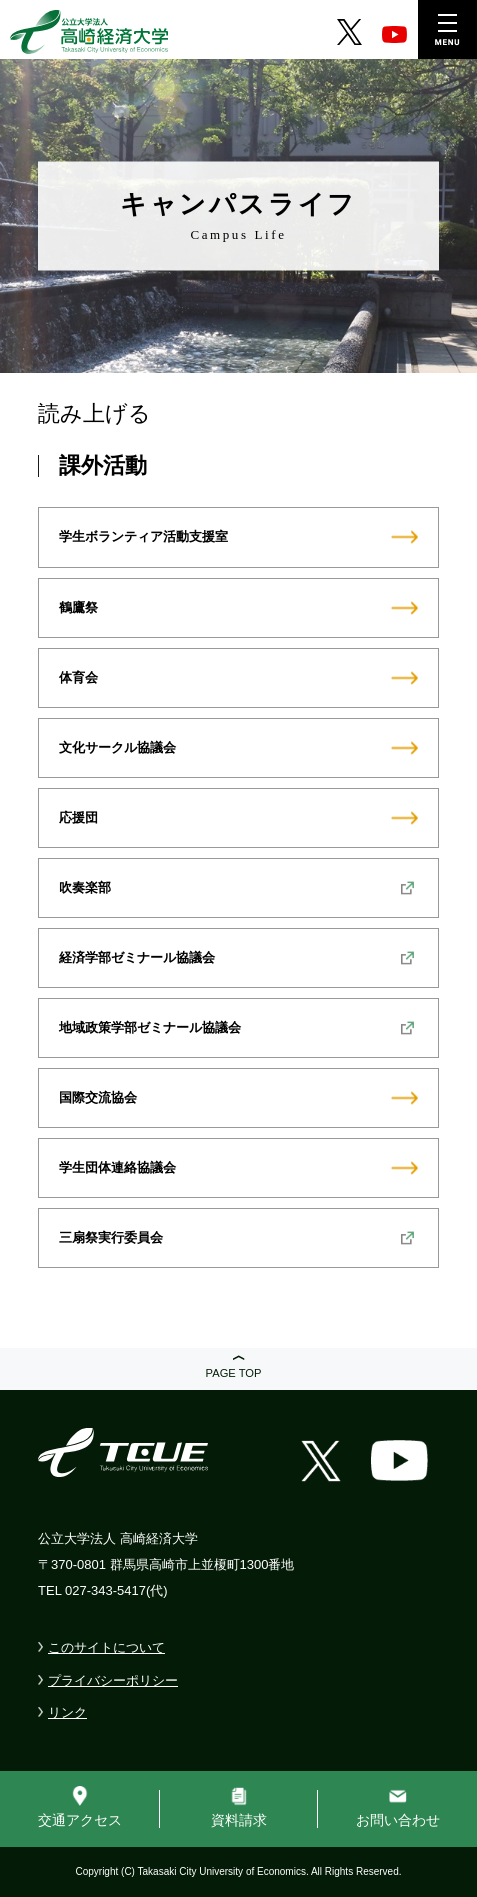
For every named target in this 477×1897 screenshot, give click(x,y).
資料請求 (239, 1820)
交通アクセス (80, 1820)
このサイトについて (106, 1647)
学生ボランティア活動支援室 (143, 536)
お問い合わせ (398, 1820)
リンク (67, 1712)
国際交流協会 (98, 1097)
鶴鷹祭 (78, 607)
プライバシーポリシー (113, 1680)
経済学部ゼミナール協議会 (137, 957)
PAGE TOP (234, 1373)
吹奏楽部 (85, 887)
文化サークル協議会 (117, 747)
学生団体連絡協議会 (117, 1167)
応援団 (78, 817)
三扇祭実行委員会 (111, 1237)
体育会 (78, 677)
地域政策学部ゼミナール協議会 (150, 1027)
